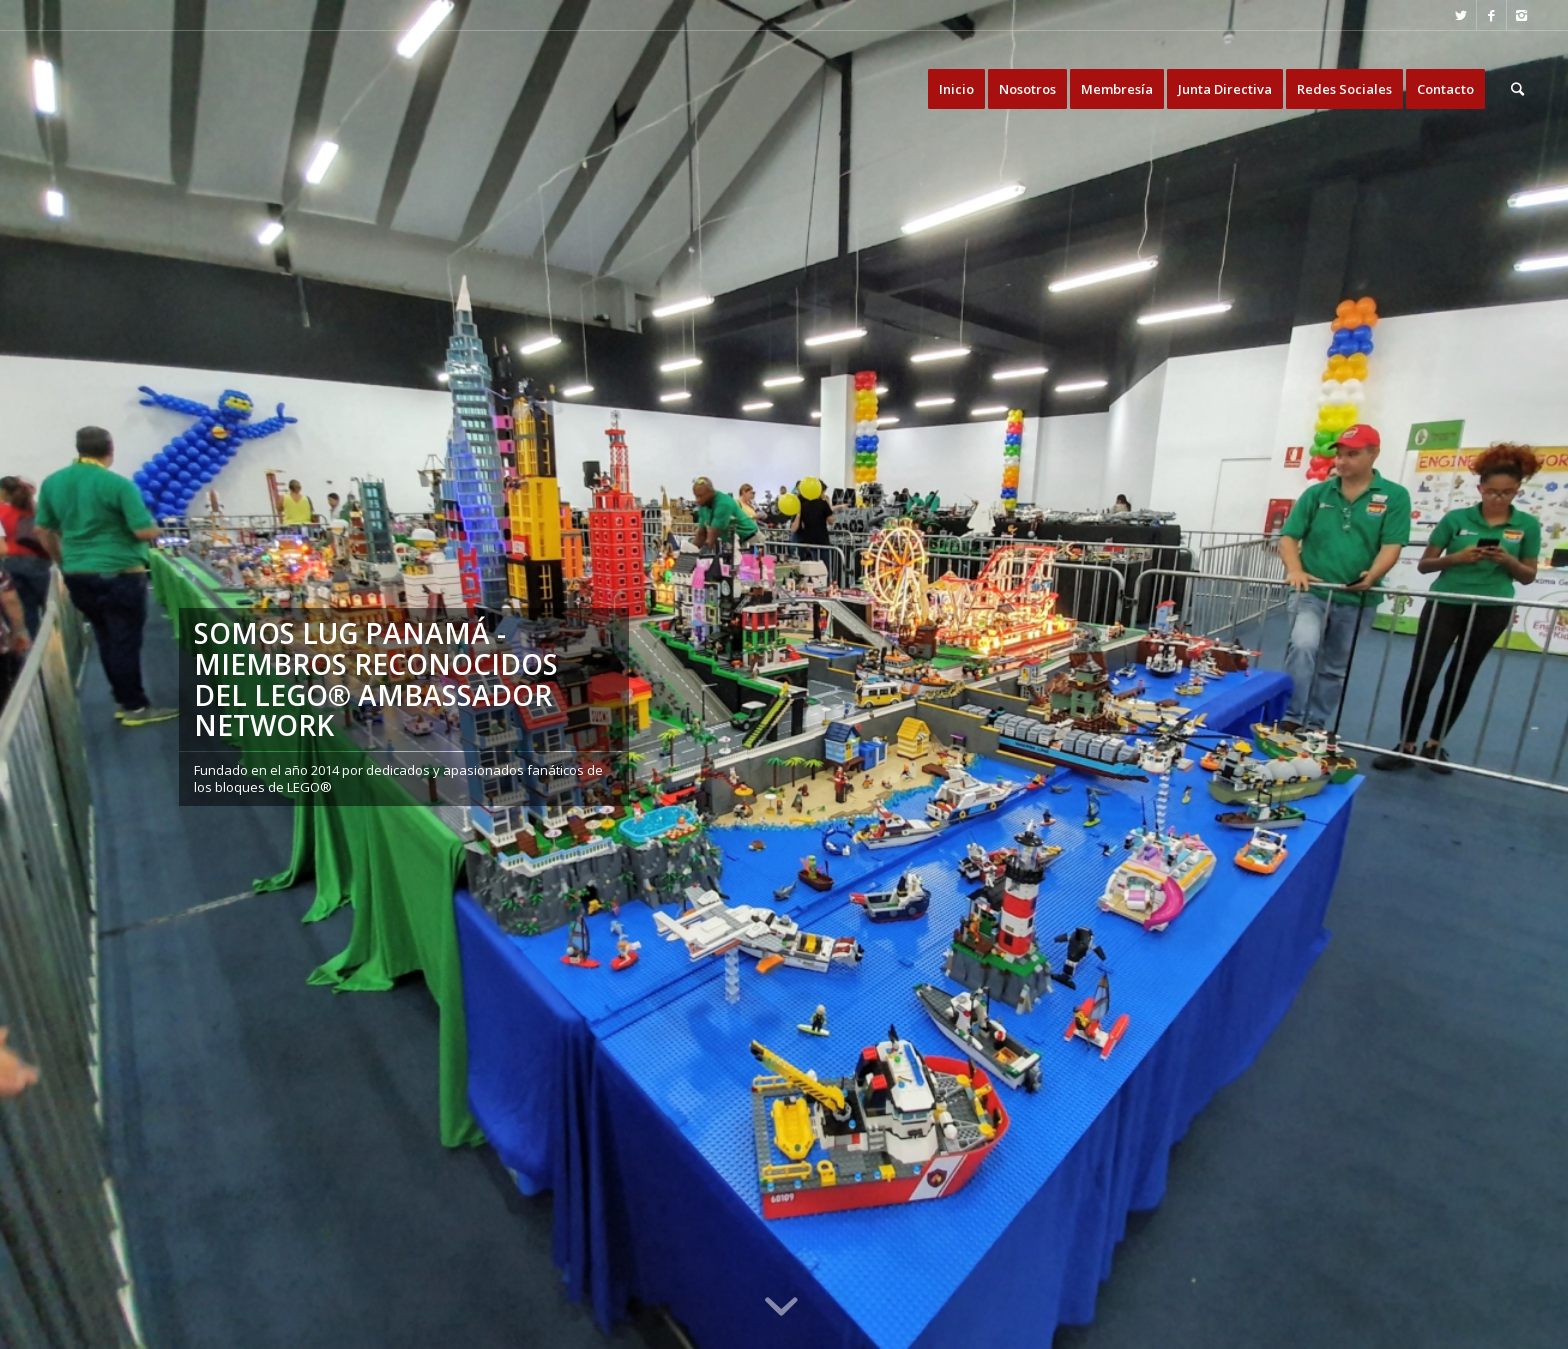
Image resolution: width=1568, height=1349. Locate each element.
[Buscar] (1517, 89)
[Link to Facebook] (1491, 15)
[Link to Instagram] (1522, 15)
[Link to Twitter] (1461, 15)
